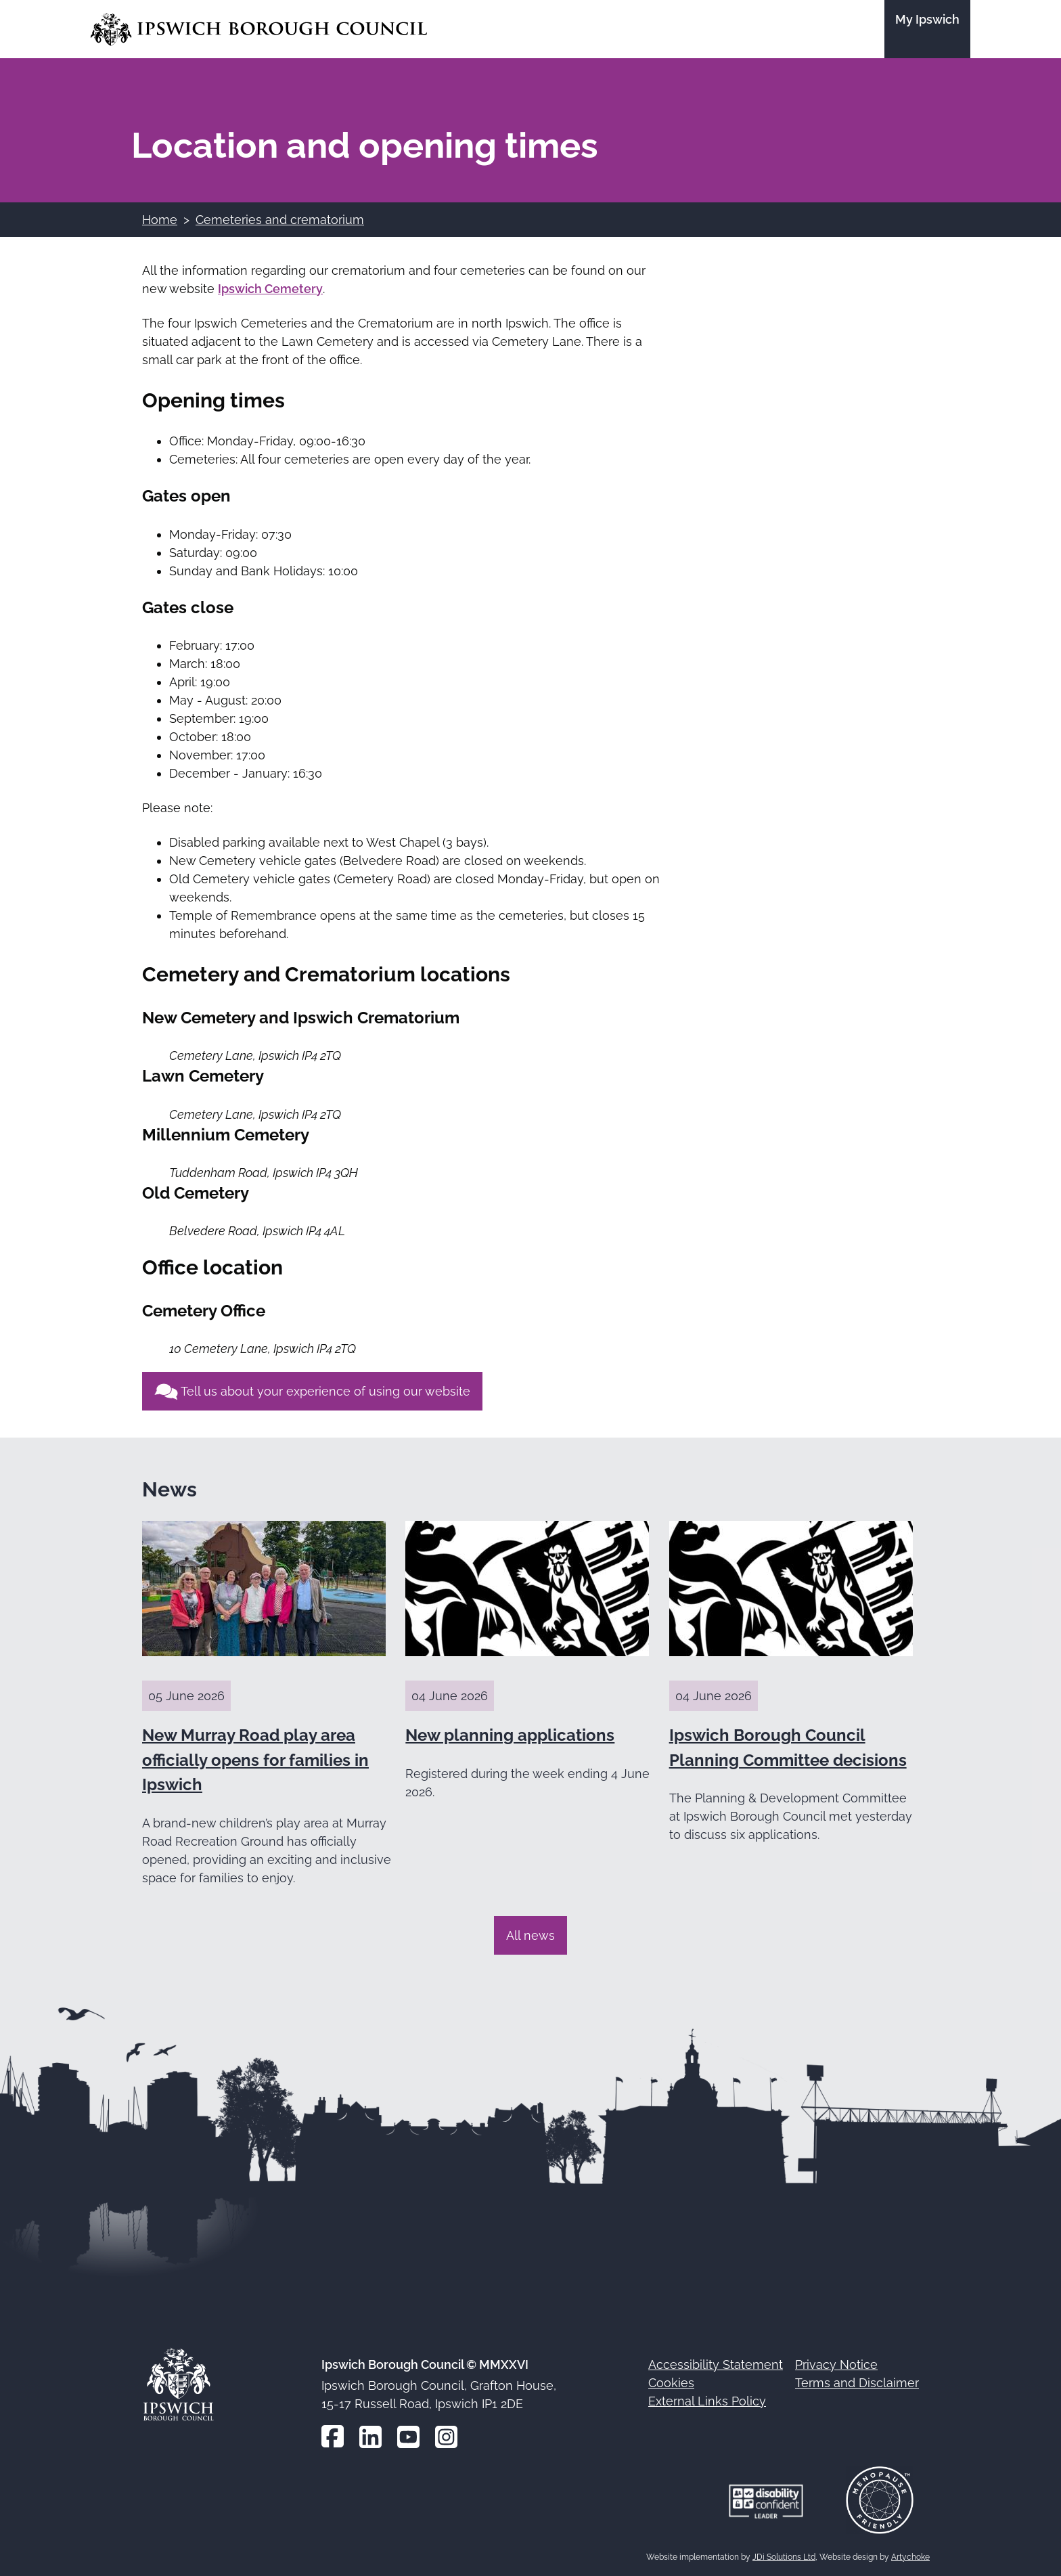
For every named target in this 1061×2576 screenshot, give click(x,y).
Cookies (671, 2383)
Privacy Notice (836, 2364)
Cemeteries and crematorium (280, 220)
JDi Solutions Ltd (783, 2557)
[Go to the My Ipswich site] (927, 29)
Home (159, 220)
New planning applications (509, 1735)
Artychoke (910, 2557)
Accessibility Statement (715, 2364)
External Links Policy (707, 2401)
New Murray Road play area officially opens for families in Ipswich (255, 1759)
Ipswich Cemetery (270, 289)
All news (530, 1935)
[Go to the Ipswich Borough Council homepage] (259, 29)
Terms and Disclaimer (857, 2383)
